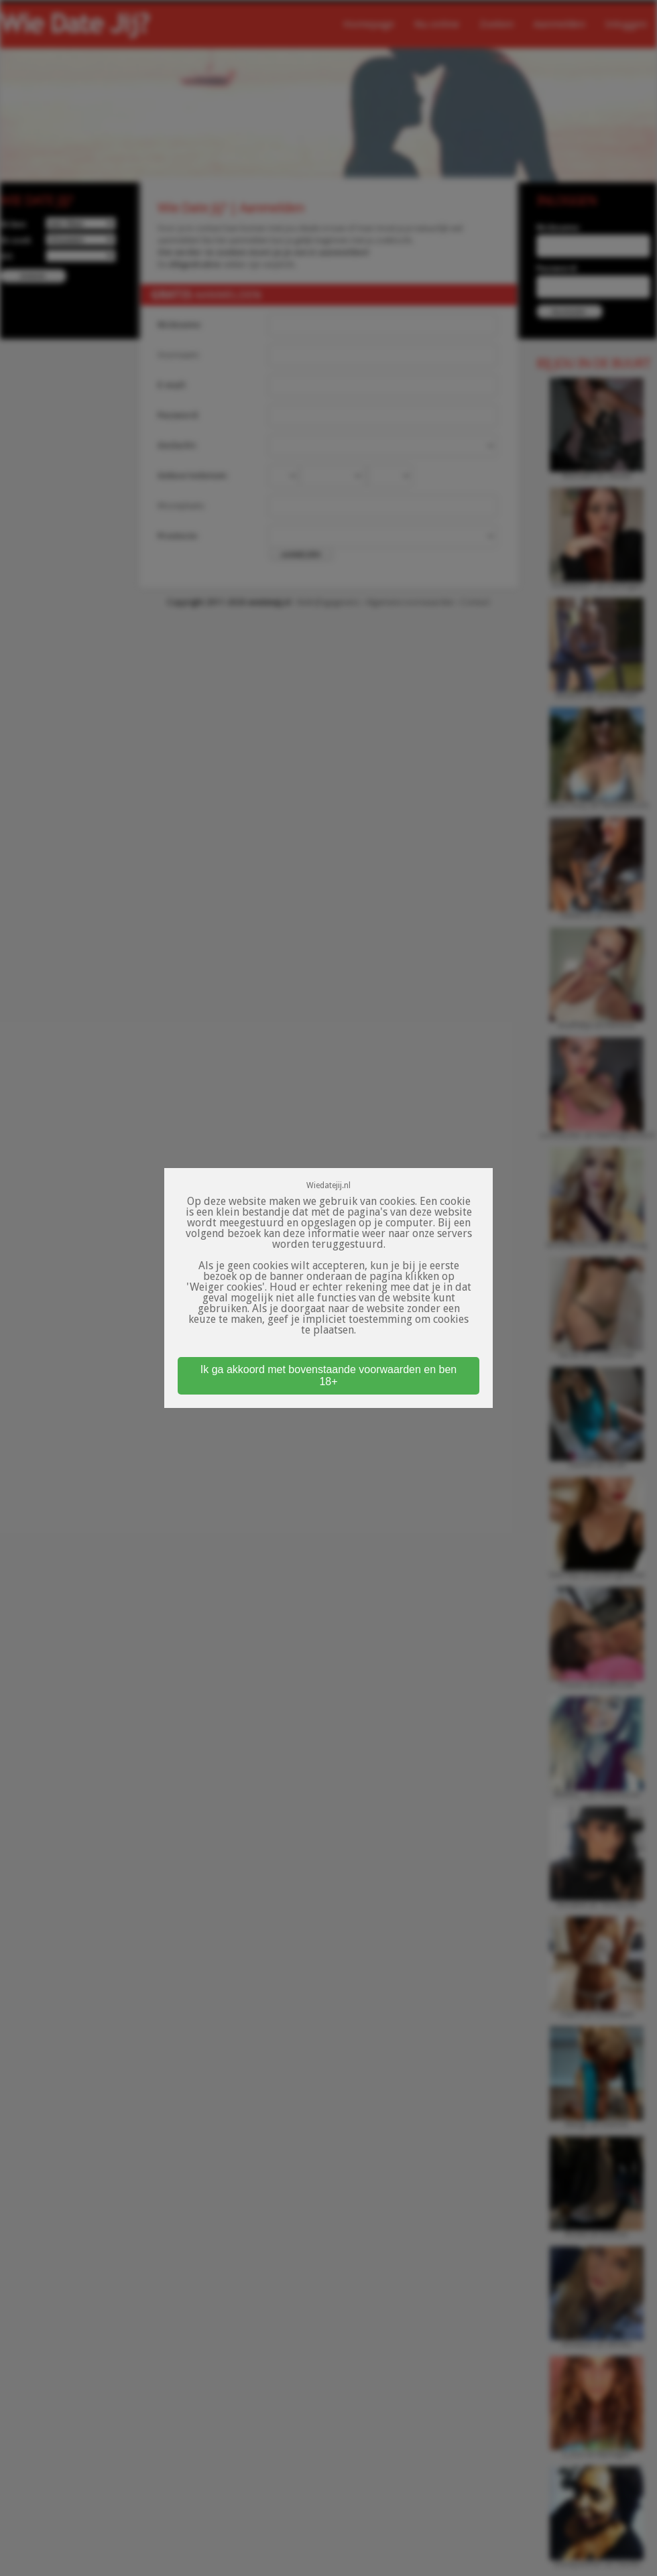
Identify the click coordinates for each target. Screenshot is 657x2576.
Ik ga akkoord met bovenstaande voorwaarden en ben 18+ (328, 1375)
